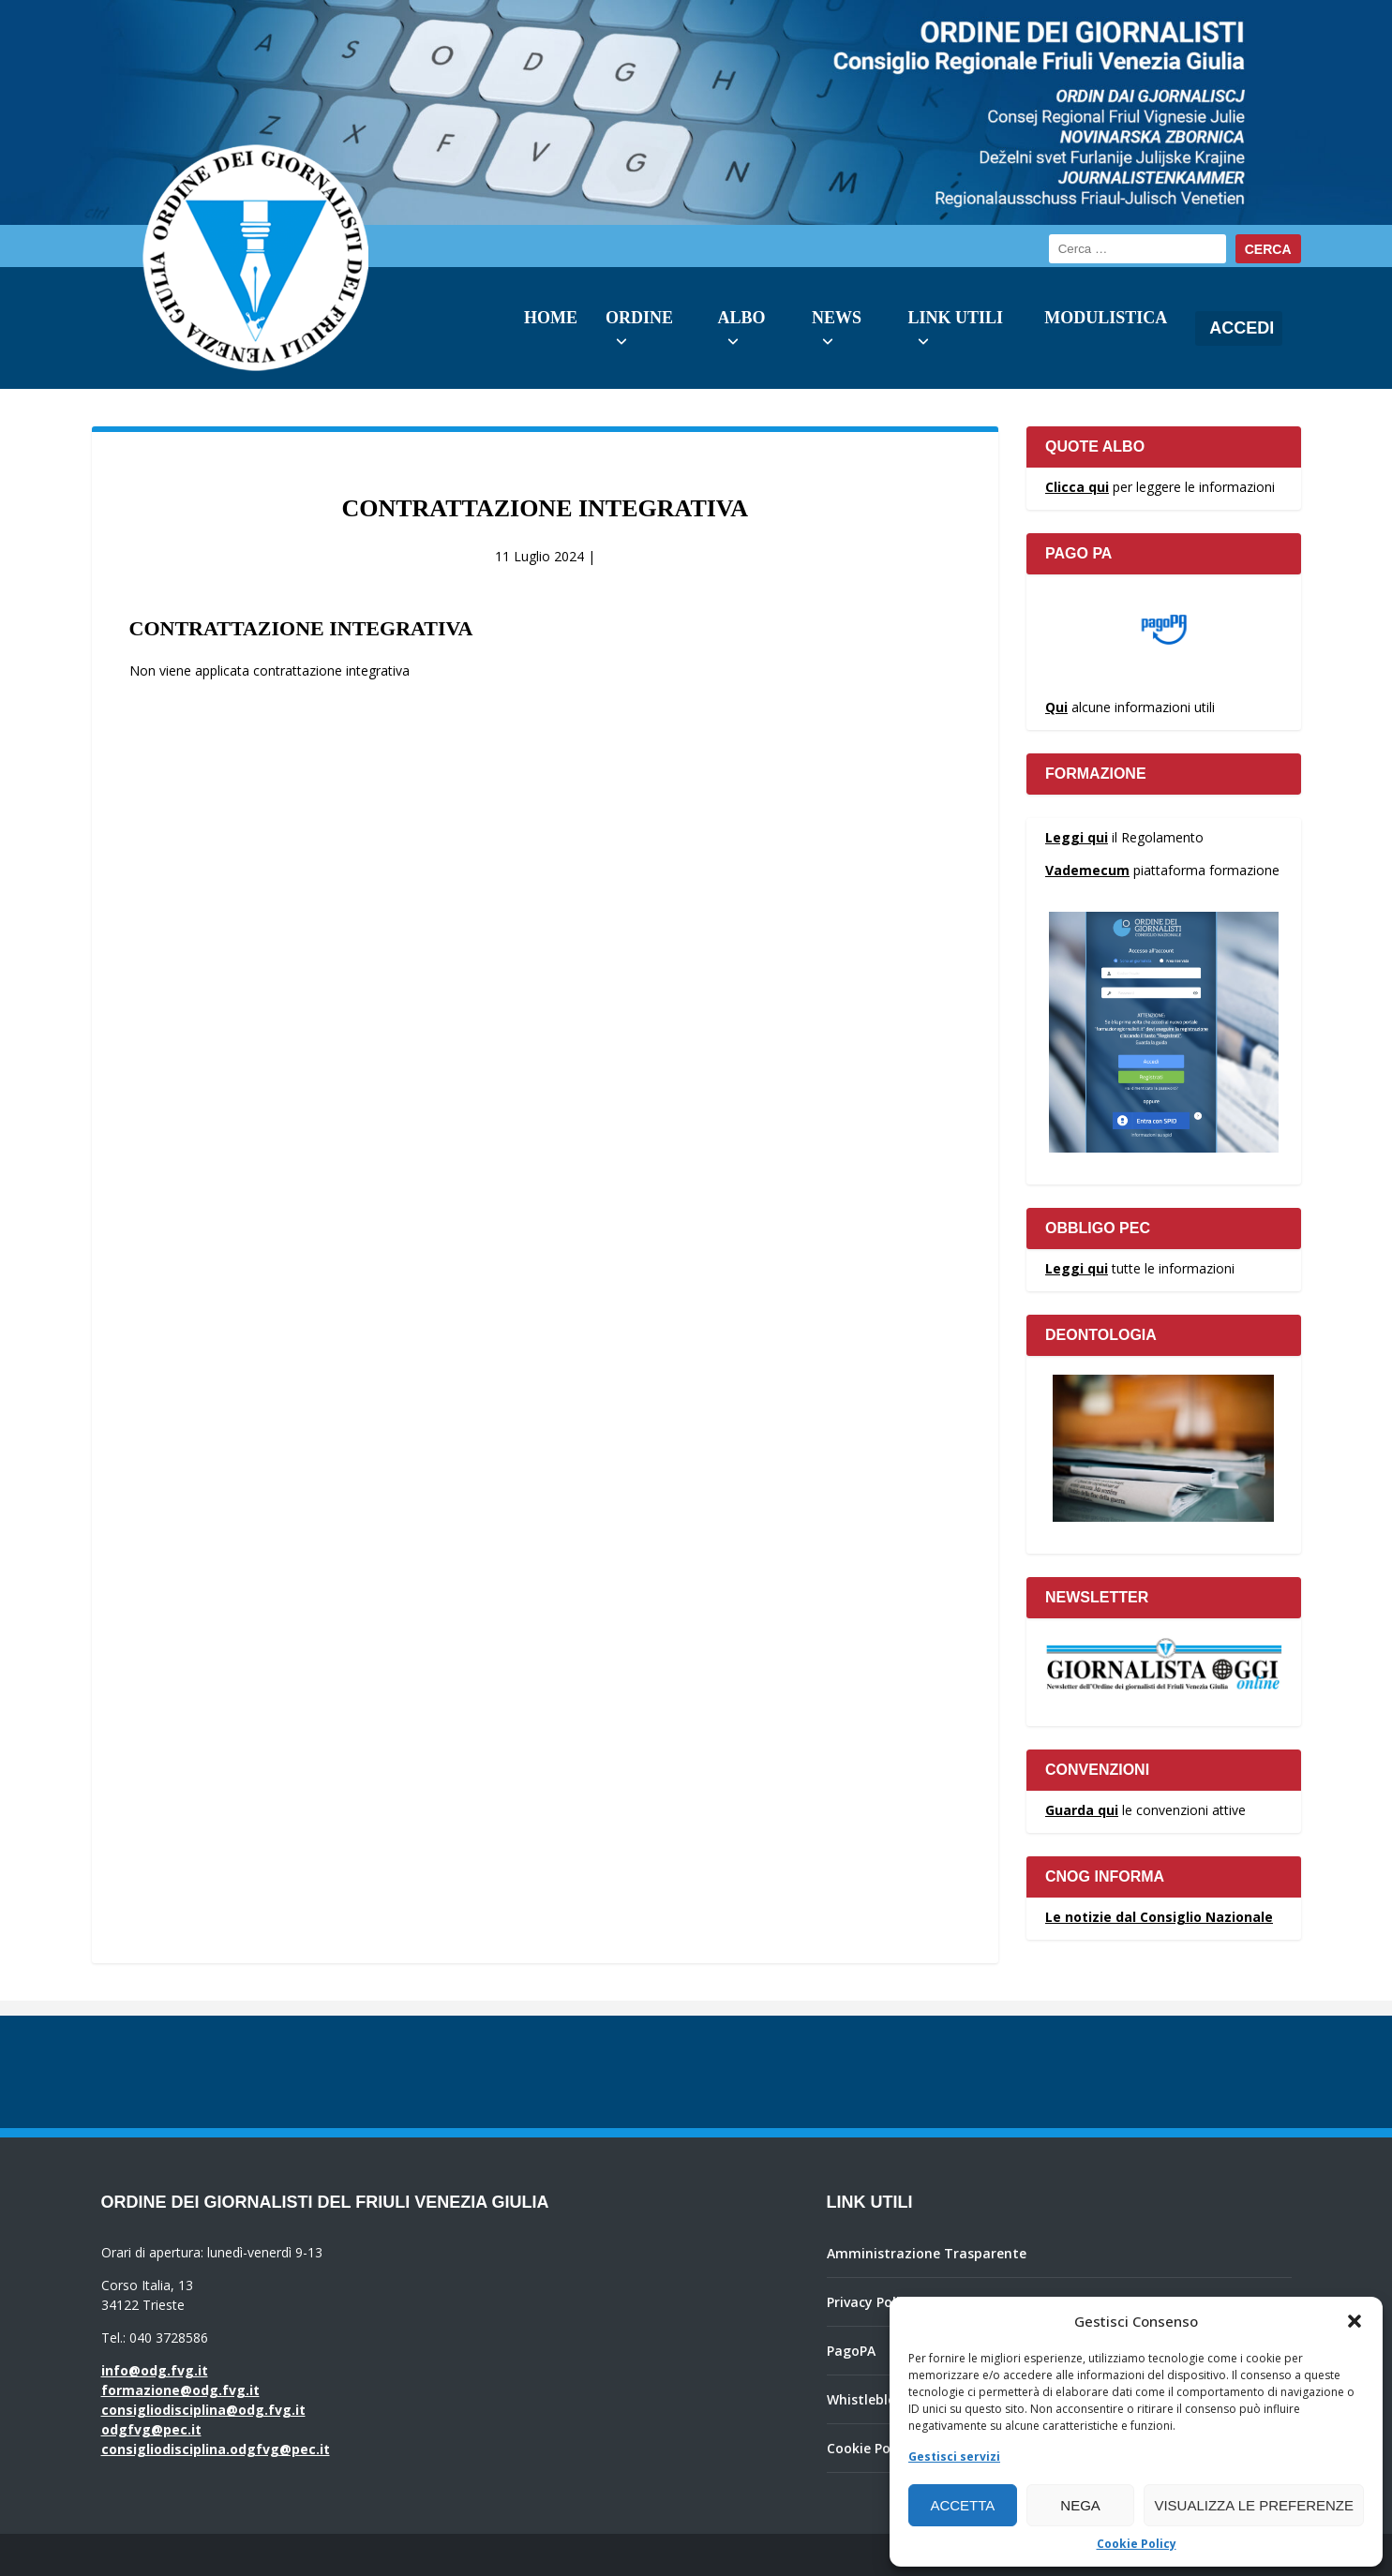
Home (550, 317)
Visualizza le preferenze (1254, 2505)
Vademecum (1087, 870)
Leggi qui (1076, 837)
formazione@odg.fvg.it (180, 2390)
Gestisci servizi (954, 2456)
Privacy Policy (870, 2302)
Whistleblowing (877, 2399)
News (836, 317)
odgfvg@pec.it (151, 2429)
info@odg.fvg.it (154, 2370)
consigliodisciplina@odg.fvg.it (203, 2410)
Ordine (639, 317)
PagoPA (851, 2351)
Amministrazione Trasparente (926, 2253)
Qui (1056, 707)
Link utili (955, 317)
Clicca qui (1077, 487)
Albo (741, 317)
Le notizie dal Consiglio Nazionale (1159, 1917)
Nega (1080, 2505)
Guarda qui (1081, 1810)
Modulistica (1105, 317)
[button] (1354, 2321)
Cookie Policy (1136, 2544)
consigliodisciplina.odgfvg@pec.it (215, 2449)
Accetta (962, 2505)
